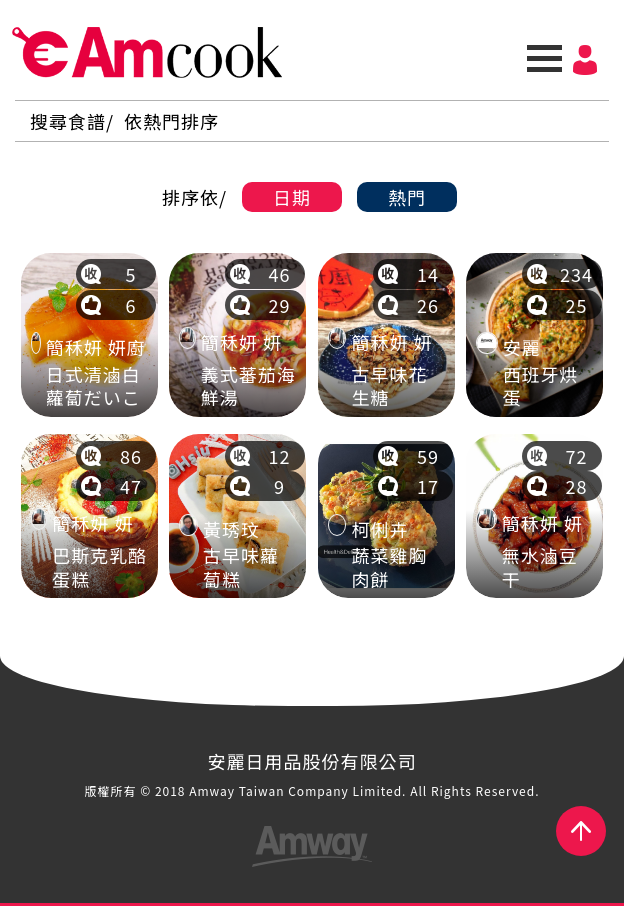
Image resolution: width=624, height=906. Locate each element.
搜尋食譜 (68, 121)
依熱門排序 (171, 121)
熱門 (407, 197)
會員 (585, 60)
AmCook (147, 52)
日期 (292, 197)
